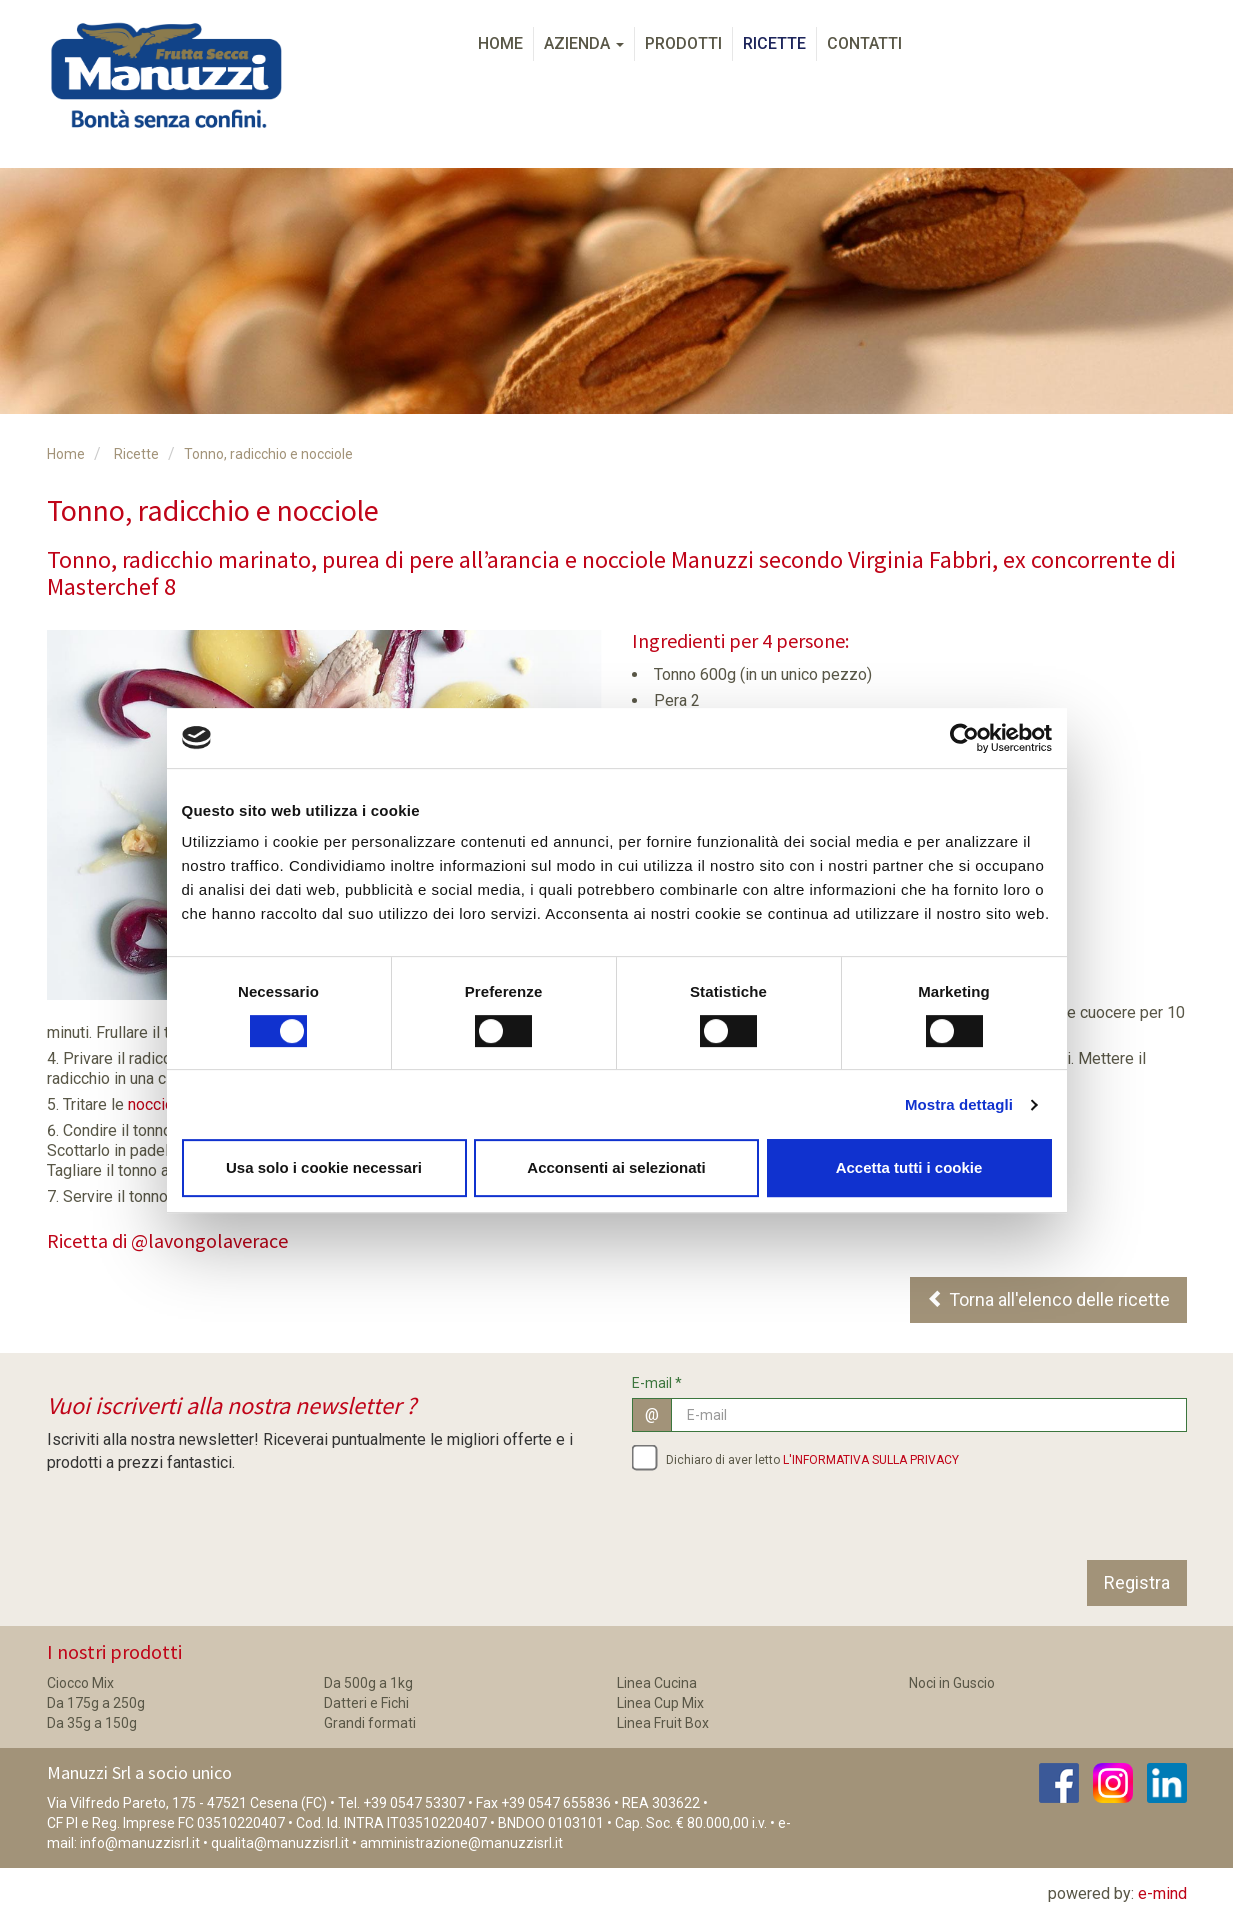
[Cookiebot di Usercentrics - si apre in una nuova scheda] (964, 738)
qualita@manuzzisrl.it (280, 1843)
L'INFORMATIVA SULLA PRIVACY (871, 1460)
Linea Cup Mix (660, 1703)
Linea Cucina (657, 1683)
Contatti (864, 43)
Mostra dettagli (959, 1104)
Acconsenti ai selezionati (616, 1167)
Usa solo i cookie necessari (324, 1167)
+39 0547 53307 (414, 1803)
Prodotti (683, 43)
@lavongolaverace (209, 1240)
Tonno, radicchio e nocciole (268, 454)
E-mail (657, 1383)
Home (500, 43)
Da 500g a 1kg (368, 1683)
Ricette (774, 43)
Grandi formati (370, 1723)
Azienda (584, 43)
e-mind (1162, 1893)
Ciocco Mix (80, 1683)
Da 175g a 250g (96, 1703)
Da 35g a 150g (92, 1723)
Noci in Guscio (952, 1683)
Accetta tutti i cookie (909, 1167)
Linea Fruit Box (663, 1723)
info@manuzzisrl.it (140, 1843)
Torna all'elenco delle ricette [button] (1048, 1299)
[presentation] (784, 1521)
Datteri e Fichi (366, 1703)
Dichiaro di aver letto (795, 1457)
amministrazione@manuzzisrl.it (461, 1843)
